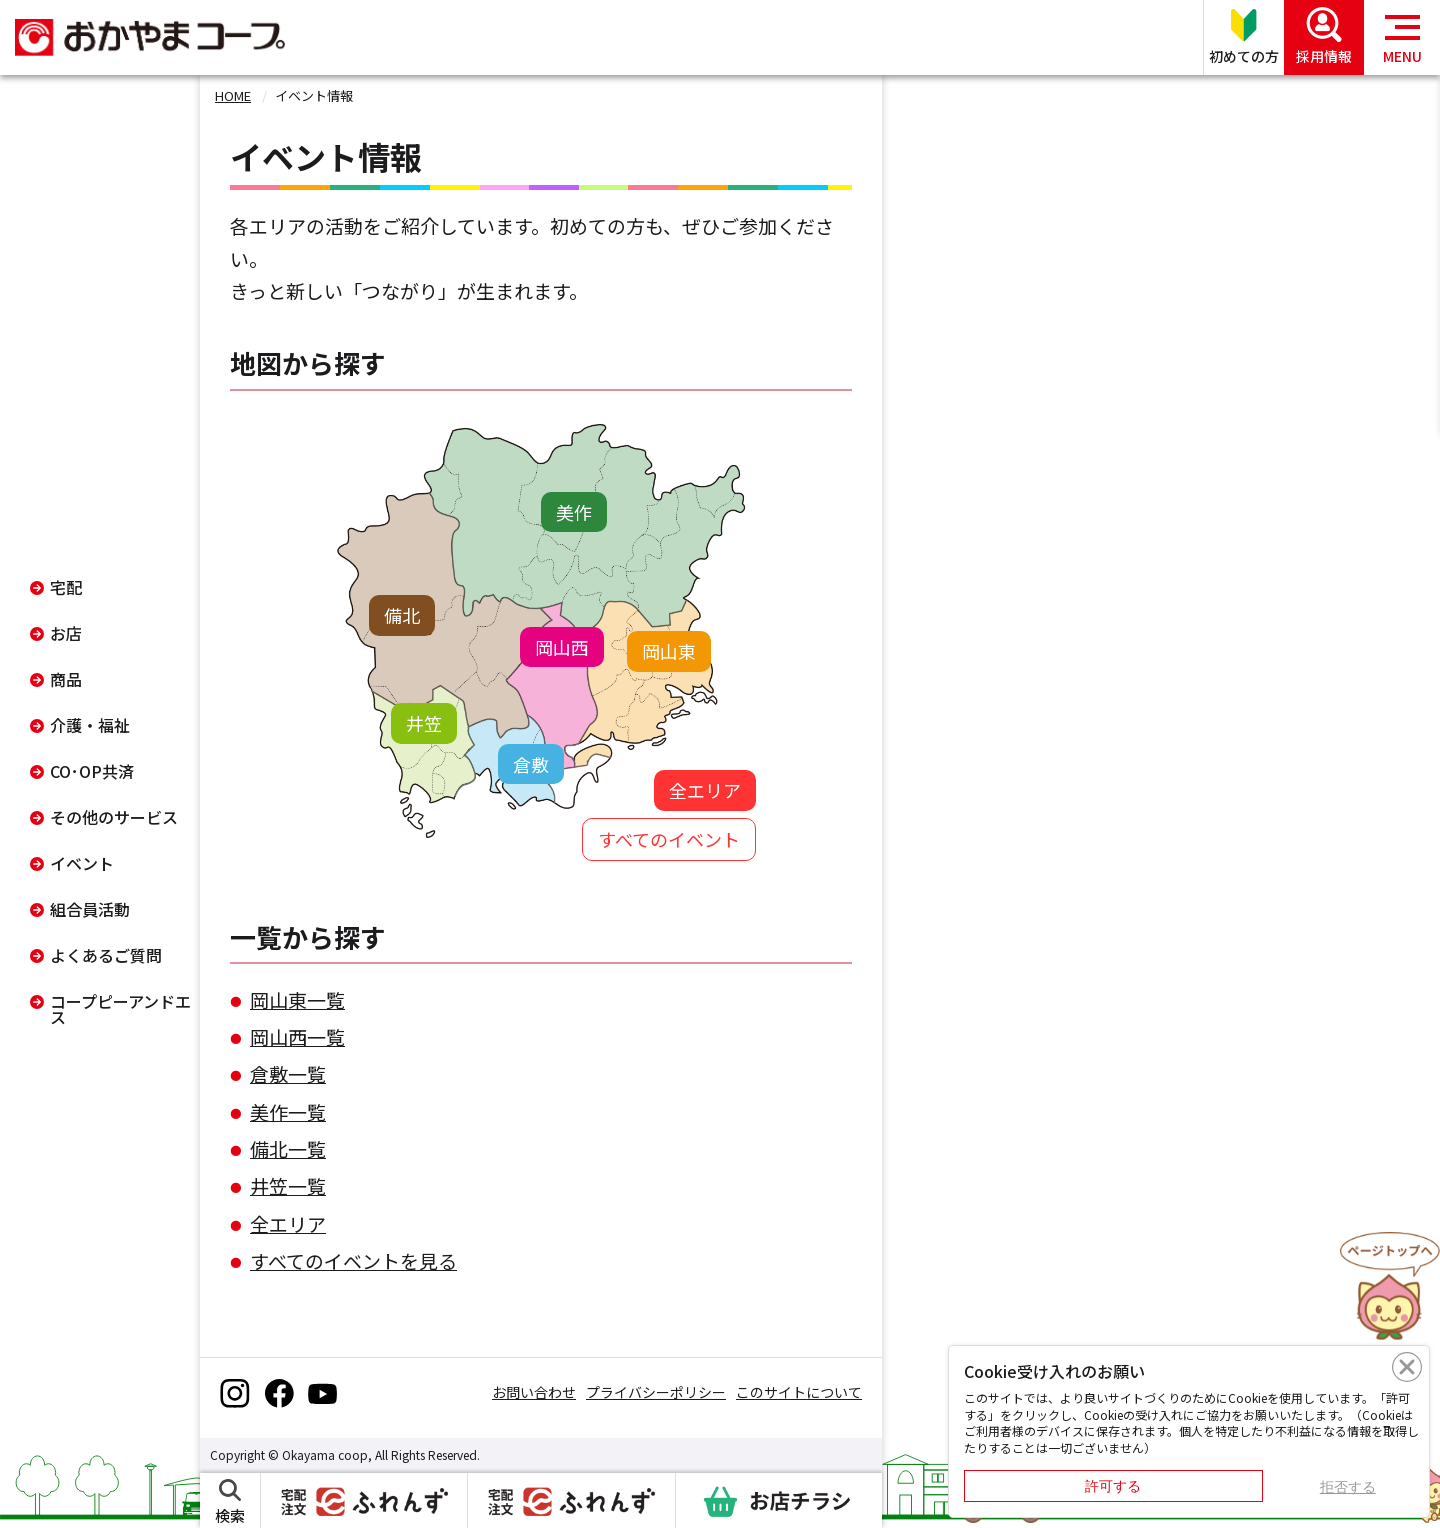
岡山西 (562, 647)
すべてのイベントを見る (353, 1260)
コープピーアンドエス (120, 1009)
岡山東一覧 (297, 999)
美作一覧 (288, 1111)
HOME (233, 95)
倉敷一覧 (288, 1073)
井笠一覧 (288, 1185)
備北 (402, 615)
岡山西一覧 (297, 1036)
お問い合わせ (534, 1392)
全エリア (705, 790)
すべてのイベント (669, 839)
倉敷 (531, 764)
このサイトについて (799, 1392)
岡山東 (669, 651)
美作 (574, 512)
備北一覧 (288, 1148)
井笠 (424, 723)
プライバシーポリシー (656, 1392)
